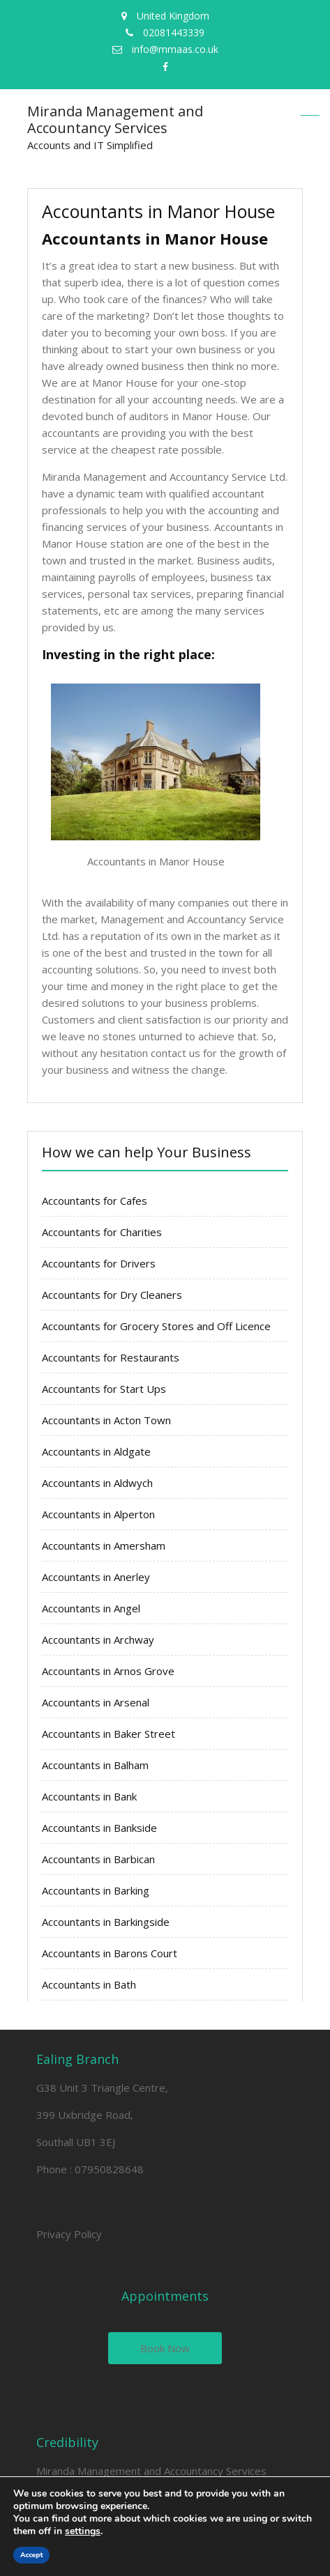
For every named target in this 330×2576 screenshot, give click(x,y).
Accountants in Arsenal (95, 1702)
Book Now (165, 2348)
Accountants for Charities (102, 1232)
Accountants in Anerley (96, 1577)
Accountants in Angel (91, 1608)
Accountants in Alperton (98, 1514)
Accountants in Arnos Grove (108, 1671)
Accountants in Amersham (103, 1545)
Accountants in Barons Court (109, 1953)
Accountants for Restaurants (110, 1357)
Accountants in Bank (89, 1796)
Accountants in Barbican (98, 1859)
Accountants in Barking (95, 1890)
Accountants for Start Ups (104, 1389)
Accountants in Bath (89, 1984)
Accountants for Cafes (94, 1201)
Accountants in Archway (98, 1639)
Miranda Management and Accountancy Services (115, 119)
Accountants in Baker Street (108, 1734)
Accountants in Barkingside (106, 1922)
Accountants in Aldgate (96, 1451)
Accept (31, 2555)
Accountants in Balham (95, 1765)
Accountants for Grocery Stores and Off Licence (156, 1326)
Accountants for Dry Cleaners (112, 1295)
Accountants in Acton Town (106, 1420)
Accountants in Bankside (99, 1828)
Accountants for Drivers (99, 1263)
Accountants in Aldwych (97, 1483)
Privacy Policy (69, 2234)
